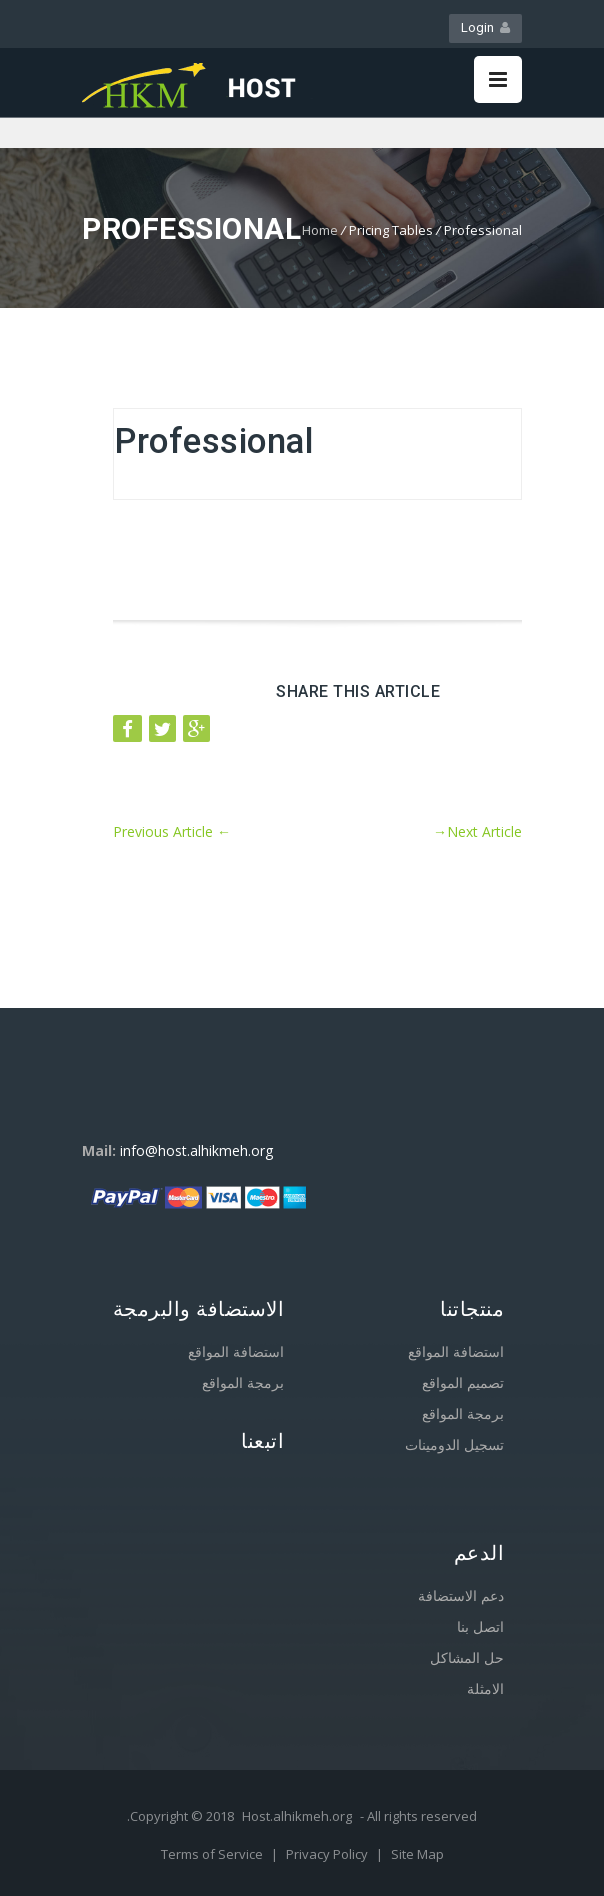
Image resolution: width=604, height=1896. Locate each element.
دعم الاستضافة (461, 1595)
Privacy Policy (328, 1854)
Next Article (477, 831)
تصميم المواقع (463, 1382)
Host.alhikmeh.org (297, 1816)
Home (320, 230)
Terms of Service (213, 1854)
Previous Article (172, 831)
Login (485, 27)
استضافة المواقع (236, 1351)
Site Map (417, 1854)
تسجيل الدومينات (454, 1444)
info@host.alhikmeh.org (196, 1150)
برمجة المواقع (243, 1382)
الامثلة (485, 1688)
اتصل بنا (480, 1626)
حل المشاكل (467, 1657)
